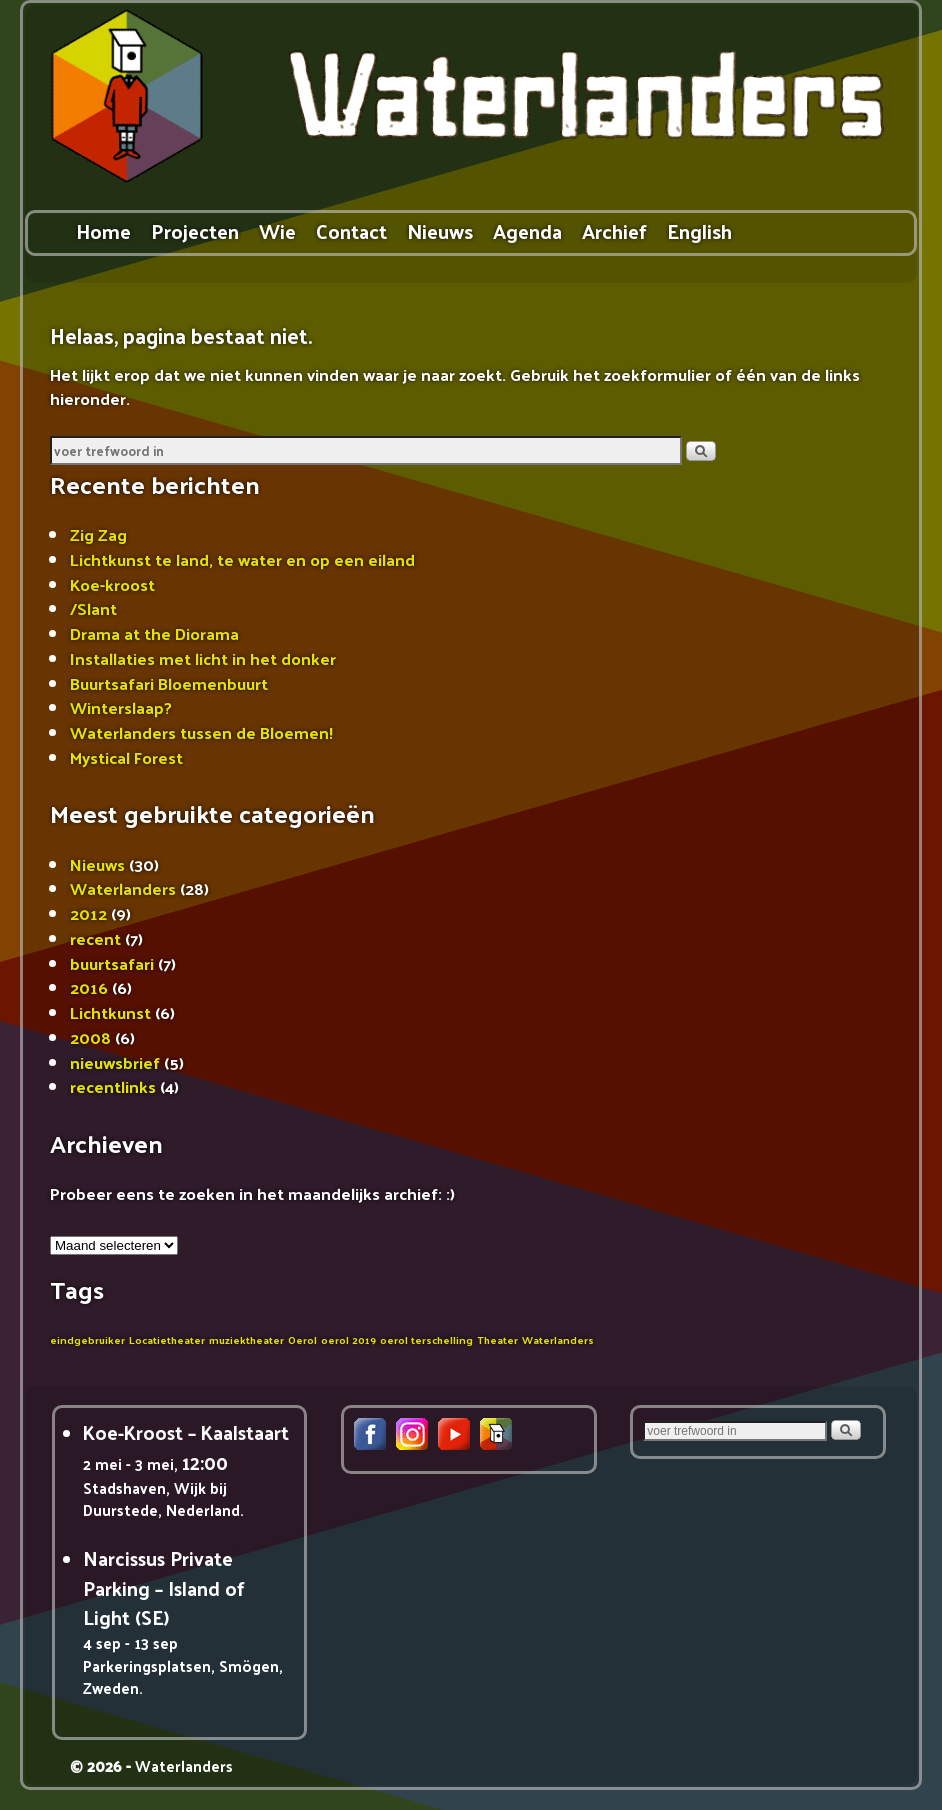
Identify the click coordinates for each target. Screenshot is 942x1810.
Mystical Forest (126, 757)
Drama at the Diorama (154, 633)
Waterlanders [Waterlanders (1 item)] (558, 1339)
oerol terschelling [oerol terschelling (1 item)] (426, 1339)
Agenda (527, 230)
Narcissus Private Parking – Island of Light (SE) (164, 1587)
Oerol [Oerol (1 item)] (302, 1339)
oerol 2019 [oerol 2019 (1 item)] (348, 1339)
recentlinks (113, 1086)
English (699, 230)
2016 (89, 987)
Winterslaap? (121, 707)
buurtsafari (112, 963)
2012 (88, 913)
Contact (351, 230)
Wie (277, 230)
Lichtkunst (110, 1012)
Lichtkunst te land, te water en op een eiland (242, 559)
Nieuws (440, 230)
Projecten (195, 230)
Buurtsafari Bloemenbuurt (169, 683)
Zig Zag (98, 534)
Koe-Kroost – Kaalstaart (186, 1432)
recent (95, 938)
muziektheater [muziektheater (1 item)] (246, 1339)
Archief (614, 230)
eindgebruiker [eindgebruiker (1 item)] (87, 1339)
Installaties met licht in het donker (203, 658)
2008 (90, 1037)
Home (103, 230)
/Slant (93, 608)
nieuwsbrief (115, 1062)
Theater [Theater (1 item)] (497, 1339)
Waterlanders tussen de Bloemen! (201, 732)
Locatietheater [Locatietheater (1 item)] (167, 1339)
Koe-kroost (112, 584)
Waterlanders (123, 888)
